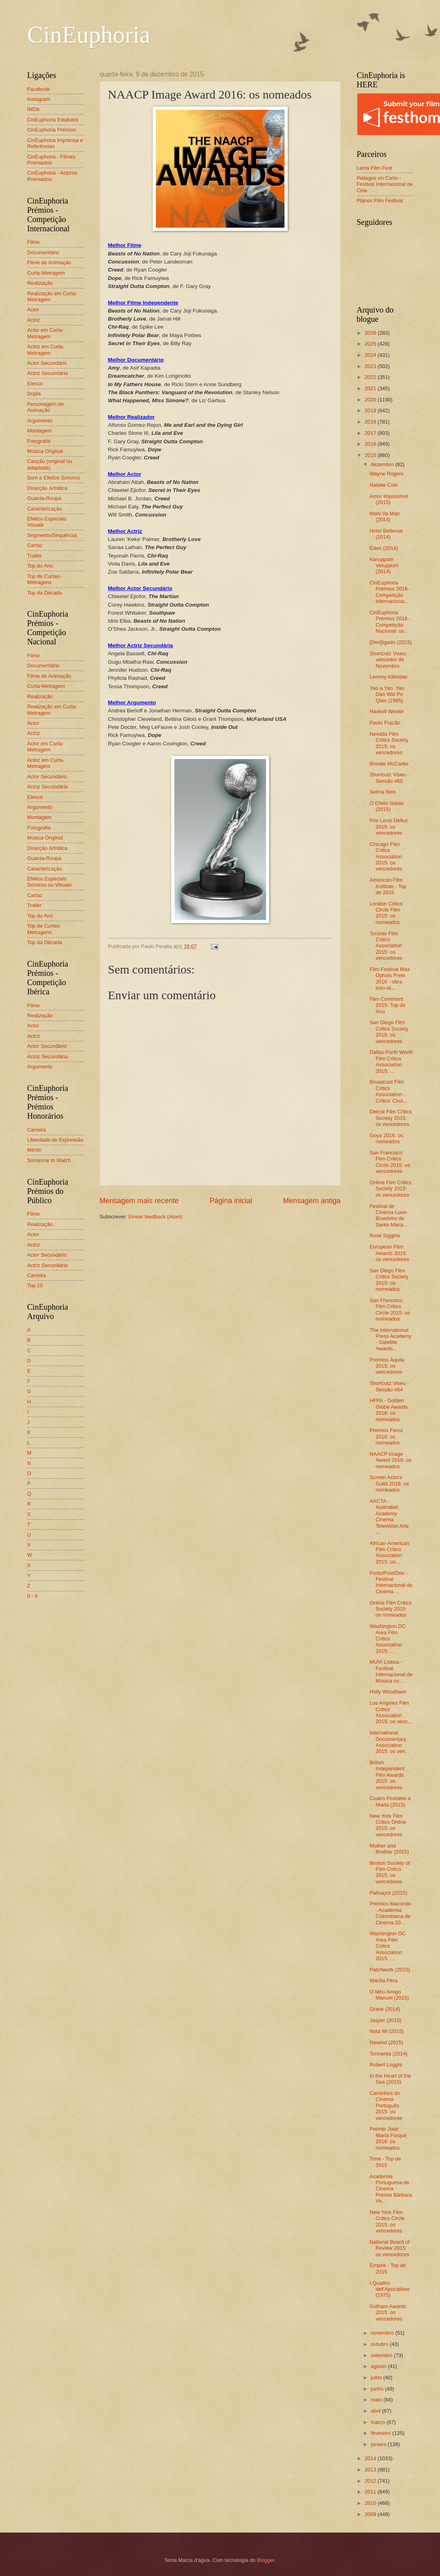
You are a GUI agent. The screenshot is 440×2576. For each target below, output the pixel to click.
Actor (33, 310)
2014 (370, 2458)
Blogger (265, 2560)
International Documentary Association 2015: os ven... (389, 1742)
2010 (370, 2503)
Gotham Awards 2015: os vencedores (388, 2312)
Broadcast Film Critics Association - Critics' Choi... (388, 1091)
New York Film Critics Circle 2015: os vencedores (387, 2221)
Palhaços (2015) (388, 1893)
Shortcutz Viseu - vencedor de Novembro (389, 659)
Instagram (38, 99)
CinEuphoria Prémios (51, 130)
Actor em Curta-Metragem (45, 333)
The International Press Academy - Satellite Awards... (390, 1339)
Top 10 (35, 1285)
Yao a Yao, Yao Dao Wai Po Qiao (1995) (387, 694)
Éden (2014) (384, 548)
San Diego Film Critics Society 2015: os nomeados (389, 1279)
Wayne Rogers (387, 474)
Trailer (34, 556)
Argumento (40, 421)
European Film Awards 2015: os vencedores (389, 1253)
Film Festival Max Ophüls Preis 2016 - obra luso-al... (390, 978)
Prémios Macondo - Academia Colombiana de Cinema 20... (390, 1913)
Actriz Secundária (47, 373)
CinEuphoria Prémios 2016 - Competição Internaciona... (390, 592)
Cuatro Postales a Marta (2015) (390, 1801)
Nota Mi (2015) (387, 2031)
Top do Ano (40, 566)
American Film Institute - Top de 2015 (388, 886)
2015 (370, 455)
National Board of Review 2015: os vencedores (390, 2248)
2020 (370, 400)
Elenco (35, 384)
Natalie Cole (384, 485)
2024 (370, 355)
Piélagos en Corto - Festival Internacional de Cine (385, 184)
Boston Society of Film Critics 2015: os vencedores (390, 1872)
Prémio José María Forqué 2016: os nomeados (388, 2138)
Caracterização (44, 509)
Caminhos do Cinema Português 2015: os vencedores (386, 2105)
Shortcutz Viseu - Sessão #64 (389, 1386)
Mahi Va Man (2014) (385, 516)
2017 (370, 433)
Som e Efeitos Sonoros (53, 478)
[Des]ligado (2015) (391, 642)
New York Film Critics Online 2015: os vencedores (388, 1825)
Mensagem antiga (311, 1201)
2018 (370, 422)
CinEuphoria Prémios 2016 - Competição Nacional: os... (390, 621)
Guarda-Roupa (44, 498)
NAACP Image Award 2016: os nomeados (390, 1460)
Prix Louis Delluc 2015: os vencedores (389, 826)
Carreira (36, 1130)
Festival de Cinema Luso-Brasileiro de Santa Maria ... (389, 1215)
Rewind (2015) (386, 2042)
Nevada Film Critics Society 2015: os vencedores (389, 743)
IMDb (33, 109)
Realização (40, 283)
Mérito (34, 1150)
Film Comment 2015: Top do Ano (387, 1005)
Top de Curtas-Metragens (44, 579)
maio (377, 2400)
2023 (370, 366)
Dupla (34, 394)
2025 (370, 344)
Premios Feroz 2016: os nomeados (386, 1436)
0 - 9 (32, 1596)
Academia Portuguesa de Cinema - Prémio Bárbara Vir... (391, 2188)
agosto (379, 2366)
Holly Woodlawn (388, 1692)
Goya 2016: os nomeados (386, 1138)
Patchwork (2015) (390, 1970)
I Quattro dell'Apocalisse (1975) (390, 2289)
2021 (370, 388)
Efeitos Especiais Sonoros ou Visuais (49, 882)
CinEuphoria (89, 34)
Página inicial (230, 1201)
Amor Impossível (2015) (389, 499)
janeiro (379, 2444)
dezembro (383, 464)
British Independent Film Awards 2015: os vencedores (387, 1774)
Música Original (45, 451)
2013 (370, 2470)
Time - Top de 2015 (385, 2162)
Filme (33, 242)
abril (376, 2411)
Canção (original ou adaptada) (49, 464)
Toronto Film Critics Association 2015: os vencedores (386, 945)
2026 (370, 333)
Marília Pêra (383, 1980)
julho (377, 2377)
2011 (370, 2492)
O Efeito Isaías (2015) (386, 806)
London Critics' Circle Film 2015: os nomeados (387, 913)
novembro (383, 2333)
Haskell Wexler (387, 711)
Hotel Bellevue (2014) (386, 534)
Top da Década (44, 593)
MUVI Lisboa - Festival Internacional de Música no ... (391, 1671)
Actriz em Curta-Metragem (46, 350)
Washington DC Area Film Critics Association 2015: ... (388, 1638)
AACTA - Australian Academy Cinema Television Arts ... (389, 1516)
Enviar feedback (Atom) (156, 1217)
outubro (380, 2344)
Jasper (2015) (385, 2020)
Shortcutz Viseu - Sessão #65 (389, 778)
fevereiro (382, 2433)
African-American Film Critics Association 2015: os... (389, 1552)
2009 (370, 2514)
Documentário (43, 252)
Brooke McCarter (389, 764)
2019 (370, 410)
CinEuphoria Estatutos (53, 120)
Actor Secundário (47, 363)
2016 (370, 444)
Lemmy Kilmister (389, 677)
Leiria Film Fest (374, 168)
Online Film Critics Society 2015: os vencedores (390, 1188)
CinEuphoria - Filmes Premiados (51, 160)
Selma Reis (383, 792)
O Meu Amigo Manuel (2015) (389, 1995)
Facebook (38, 89)
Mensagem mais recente (139, 1201)
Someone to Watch (49, 1160)
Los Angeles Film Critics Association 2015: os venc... (391, 1712)
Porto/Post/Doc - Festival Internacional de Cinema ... (391, 1582)
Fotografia (39, 441)
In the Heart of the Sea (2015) (390, 2079)
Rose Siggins (385, 1235)
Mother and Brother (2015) (389, 1849)
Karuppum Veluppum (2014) (384, 565)
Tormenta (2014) (388, 2054)
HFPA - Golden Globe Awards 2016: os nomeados (389, 1409)
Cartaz (35, 545)
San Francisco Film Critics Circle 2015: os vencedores (390, 1162)
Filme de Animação (49, 262)
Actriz (33, 320)
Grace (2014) (385, 2009)
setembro (382, 2355)
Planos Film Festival (380, 201)
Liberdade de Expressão (55, 1140)
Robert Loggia (386, 2065)
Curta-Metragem (46, 273)
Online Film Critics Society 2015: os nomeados (390, 1609)
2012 (370, 2481)
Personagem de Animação (45, 407)
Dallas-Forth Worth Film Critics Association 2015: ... (391, 1061)
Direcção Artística (47, 488)
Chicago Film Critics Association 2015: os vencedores (386, 856)
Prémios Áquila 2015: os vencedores (387, 1366)
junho (378, 2389)
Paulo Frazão (385, 723)
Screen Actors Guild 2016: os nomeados (389, 1483)
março (379, 2422)
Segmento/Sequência (52, 535)
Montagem (39, 431)
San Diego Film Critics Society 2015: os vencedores (389, 1031)
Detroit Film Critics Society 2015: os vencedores (391, 1118)
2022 (370, 377)
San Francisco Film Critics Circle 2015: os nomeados (390, 1309)
